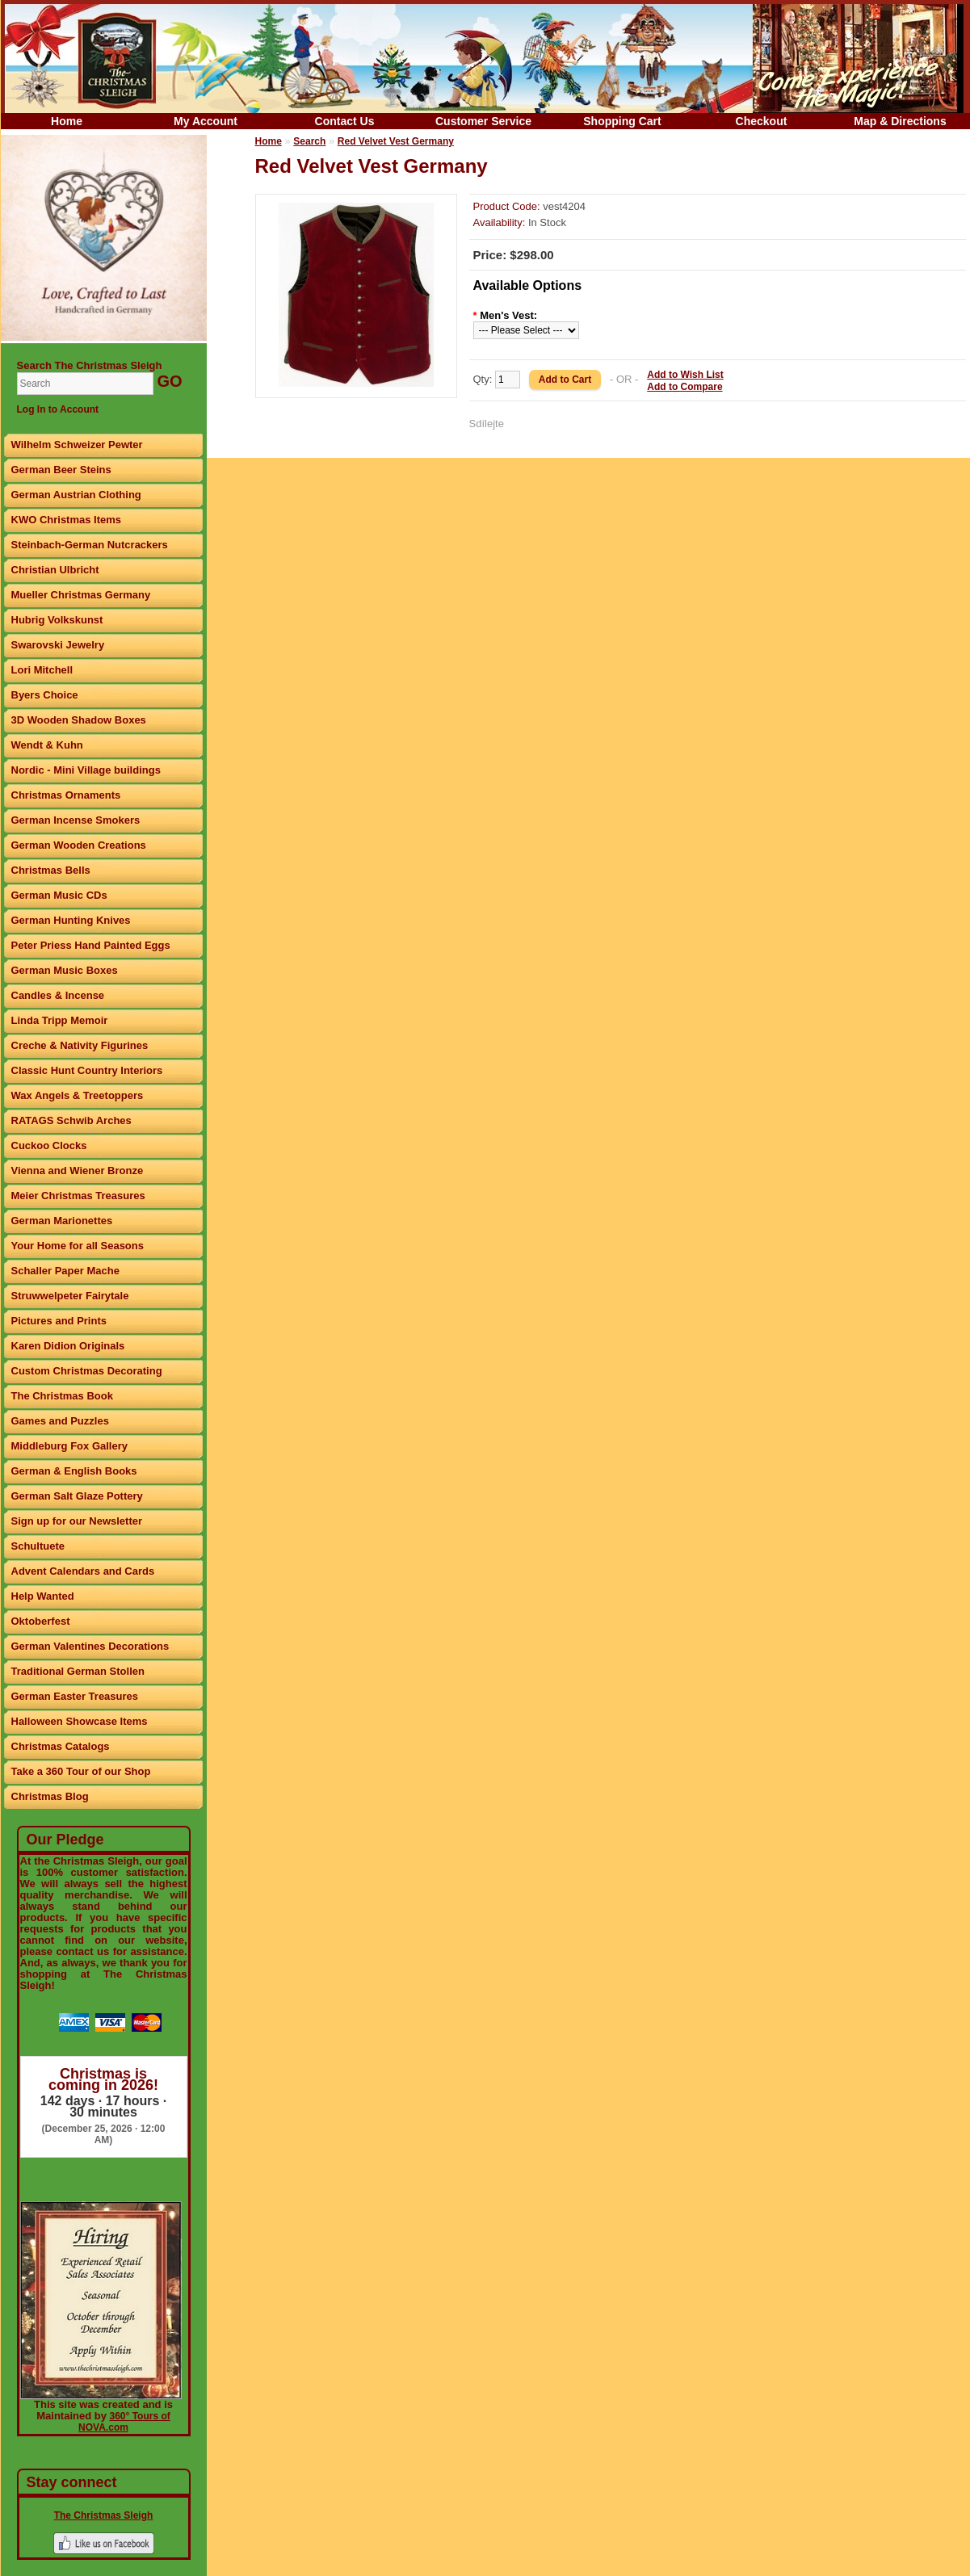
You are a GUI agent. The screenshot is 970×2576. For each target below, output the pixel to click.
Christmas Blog (50, 1796)
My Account (205, 121)
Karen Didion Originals (68, 1346)
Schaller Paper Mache (65, 1271)
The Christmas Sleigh (103, 2515)
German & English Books (74, 1471)
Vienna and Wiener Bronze (77, 1170)
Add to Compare (684, 386)
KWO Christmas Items (66, 520)
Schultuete (38, 1546)
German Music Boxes (64, 970)
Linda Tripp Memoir (59, 1020)
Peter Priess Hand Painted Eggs (90, 945)
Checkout (761, 121)
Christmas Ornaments (66, 795)
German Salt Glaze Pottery (77, 1496)
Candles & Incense (58, 995)
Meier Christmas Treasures (78, 1195)
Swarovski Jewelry (58, 645)
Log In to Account (58, 409)
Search (309, 141)
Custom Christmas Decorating (86, 1371)
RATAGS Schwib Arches (71, 1120)
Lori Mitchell (42, 670)
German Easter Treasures (75, 1696)
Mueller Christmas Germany (81, 595)
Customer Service (483, 121)
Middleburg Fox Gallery (69, 1446)
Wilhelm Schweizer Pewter (77, 444)
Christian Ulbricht (55, 570)
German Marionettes (62, 1221)
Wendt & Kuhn (47, 745)
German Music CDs (59, 895)
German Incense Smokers (76, 820)
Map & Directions (900, 121)
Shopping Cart (622, 121)
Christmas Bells (50, 870)
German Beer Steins (61, 470)
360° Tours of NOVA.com (124, 2421)
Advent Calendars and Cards (83, 1571)
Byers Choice (44, 695)
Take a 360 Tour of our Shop (81, 1771)
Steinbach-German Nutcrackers (89, 545)
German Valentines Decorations (90, 1646)
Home (66, 121)
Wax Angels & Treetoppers (77, 1095)
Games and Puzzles (60, 1421)
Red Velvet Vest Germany (396, 141)
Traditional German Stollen (78, 1671)
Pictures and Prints (59, 1321)
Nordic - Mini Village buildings (86, 770)
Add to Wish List (685, 374)
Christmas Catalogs (60, 1746)
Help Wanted (42, 1596)
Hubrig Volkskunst (57, 620)
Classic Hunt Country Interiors (87, 1070)
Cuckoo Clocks (49, 1145)
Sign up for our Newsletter (77, 1521)
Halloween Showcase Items (79, 1721)
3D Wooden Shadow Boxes (78, 720)
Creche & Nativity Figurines (80, 1045)
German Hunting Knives (71, 920)
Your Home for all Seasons (77, 1246)
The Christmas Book (62, 1396)
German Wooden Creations (78, 845)
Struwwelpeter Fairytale (70, 1296)
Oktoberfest (40, 1621)
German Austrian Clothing (76, 495)
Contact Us (345, 121)
